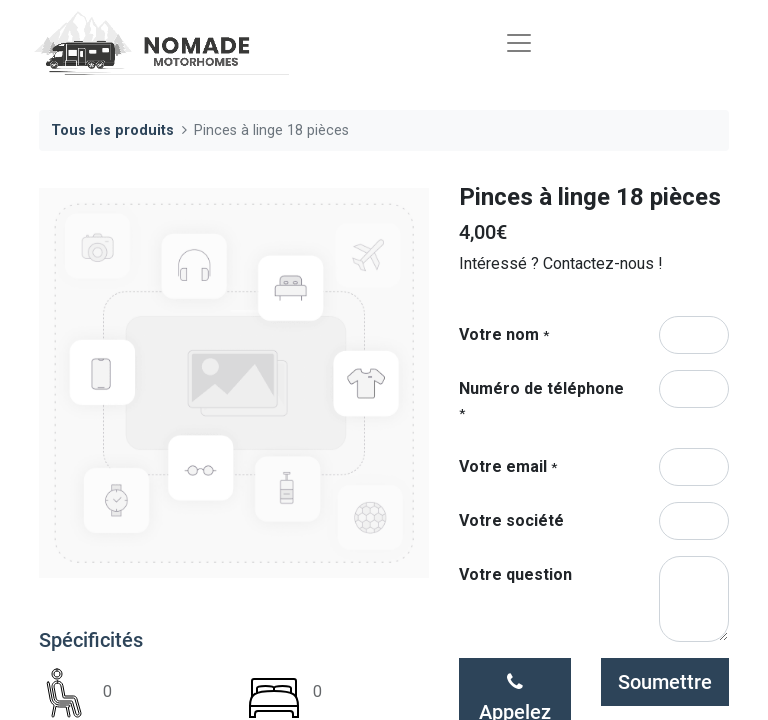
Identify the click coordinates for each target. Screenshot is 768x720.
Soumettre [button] (665, 682)
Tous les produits (112, 130)
